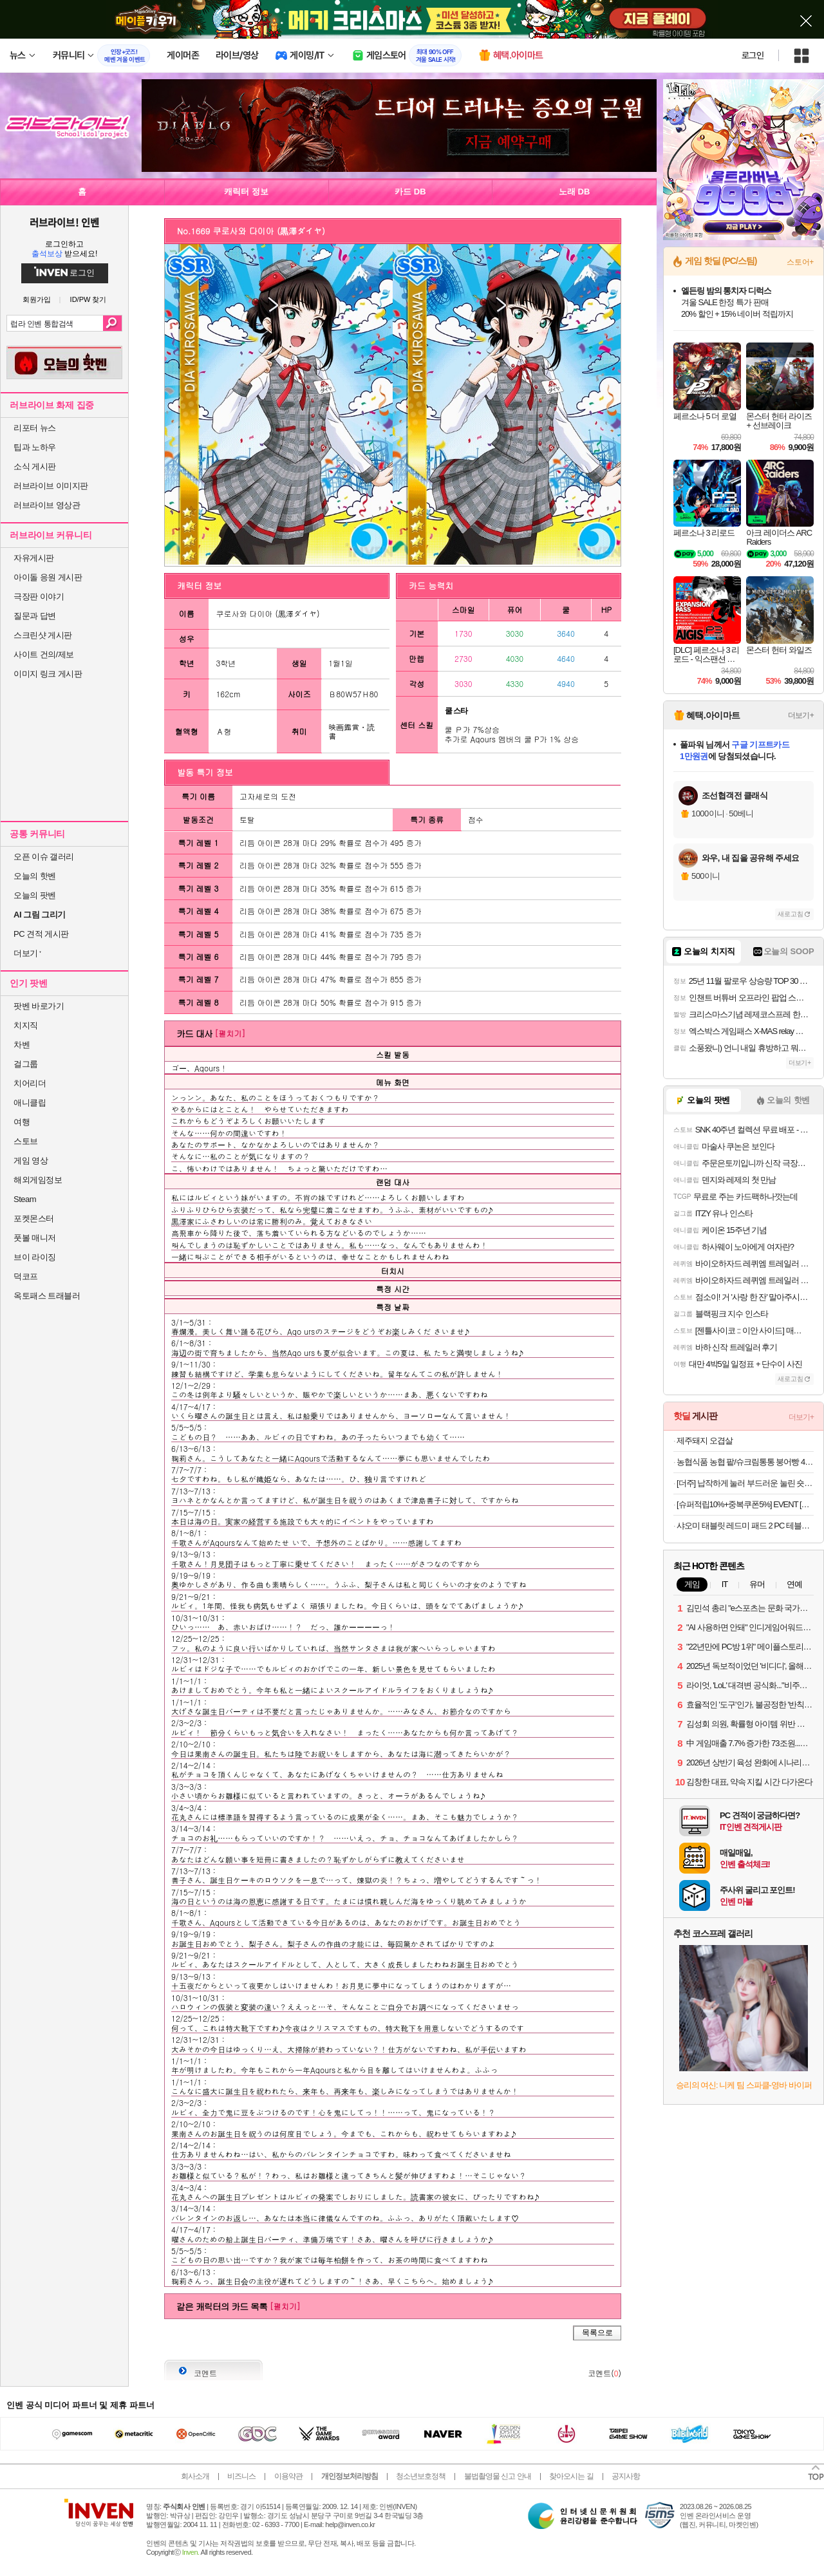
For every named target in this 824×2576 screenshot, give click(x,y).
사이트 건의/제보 (44, 654)
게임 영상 (31, 1160)
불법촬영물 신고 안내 (497, 2476)
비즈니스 (241, 2476)
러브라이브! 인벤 (64, 222)
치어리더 (30, 1083)
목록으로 (597, 2332)
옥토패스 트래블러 (47, 1296)
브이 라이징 (35, 1257)
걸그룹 (26, 1064)
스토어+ (800, 262)
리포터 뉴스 (35, 428)
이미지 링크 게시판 (48, 674)
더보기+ (801, 715)
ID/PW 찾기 (88, 299)
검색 (112, 323)
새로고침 (790, 913)
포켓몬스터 (34, 1218)
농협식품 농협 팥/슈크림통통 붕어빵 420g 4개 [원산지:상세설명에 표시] (745, 1462)
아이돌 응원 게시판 (48, 577)
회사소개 (195, 2476)
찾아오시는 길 (571, 2476)
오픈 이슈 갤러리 (44, 856)
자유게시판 (34, 558)
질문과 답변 (35, 616)
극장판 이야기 (39, 596)
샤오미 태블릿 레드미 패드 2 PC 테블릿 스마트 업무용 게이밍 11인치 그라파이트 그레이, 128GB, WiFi (745, 1525)
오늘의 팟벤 (35, 895)
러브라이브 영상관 (47, 505)
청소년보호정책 (420, 2476)
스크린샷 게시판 (43, 635)
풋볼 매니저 (35, 1238)
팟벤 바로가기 (39, 1006)
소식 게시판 (35, 466)
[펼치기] (229, 1033)
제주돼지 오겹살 (705, 1440)
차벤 (22, 1044)
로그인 (752, 55)
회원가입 (37, 299)
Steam (25, 1199)
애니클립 (30, 1102)
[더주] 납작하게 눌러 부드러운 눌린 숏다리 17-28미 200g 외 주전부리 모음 (745, 1483)
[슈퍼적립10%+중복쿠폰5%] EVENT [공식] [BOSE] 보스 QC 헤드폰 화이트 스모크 (745, 1504)
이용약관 (288, 2476)
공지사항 (626, 2476)
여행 (22, 1122)
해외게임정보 (38, 1180)
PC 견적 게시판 (41, 934)
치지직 (26, 1025)
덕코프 (26, 1276)
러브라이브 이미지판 (51, 486)
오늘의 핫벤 (35, 876)
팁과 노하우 (35, 447)
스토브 (26, 1141)
